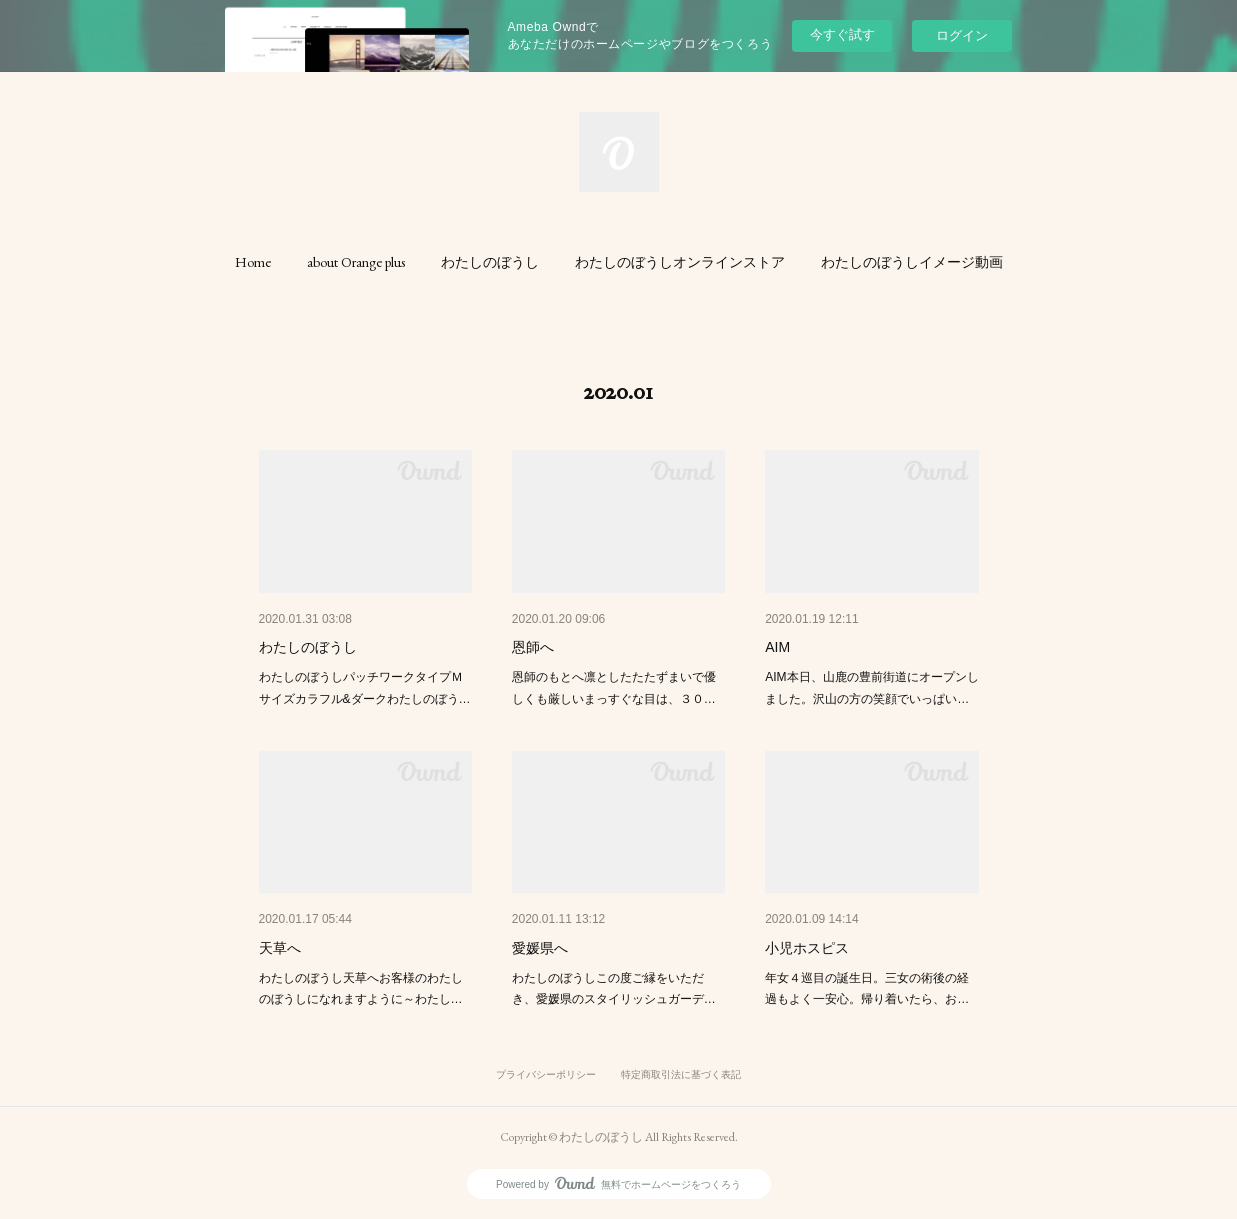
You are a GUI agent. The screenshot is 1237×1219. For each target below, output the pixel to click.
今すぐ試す (842, 34)
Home (253, 262)
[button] (253, 262)
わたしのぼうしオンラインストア (680, 262)
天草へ (280, 948)
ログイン (962, 35)
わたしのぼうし (490, 262)
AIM (777, 647)
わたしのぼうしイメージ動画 (912, 262)
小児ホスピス (807, 948)
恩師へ (533, 647)
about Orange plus (356, 262)
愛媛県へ (540, 948)
